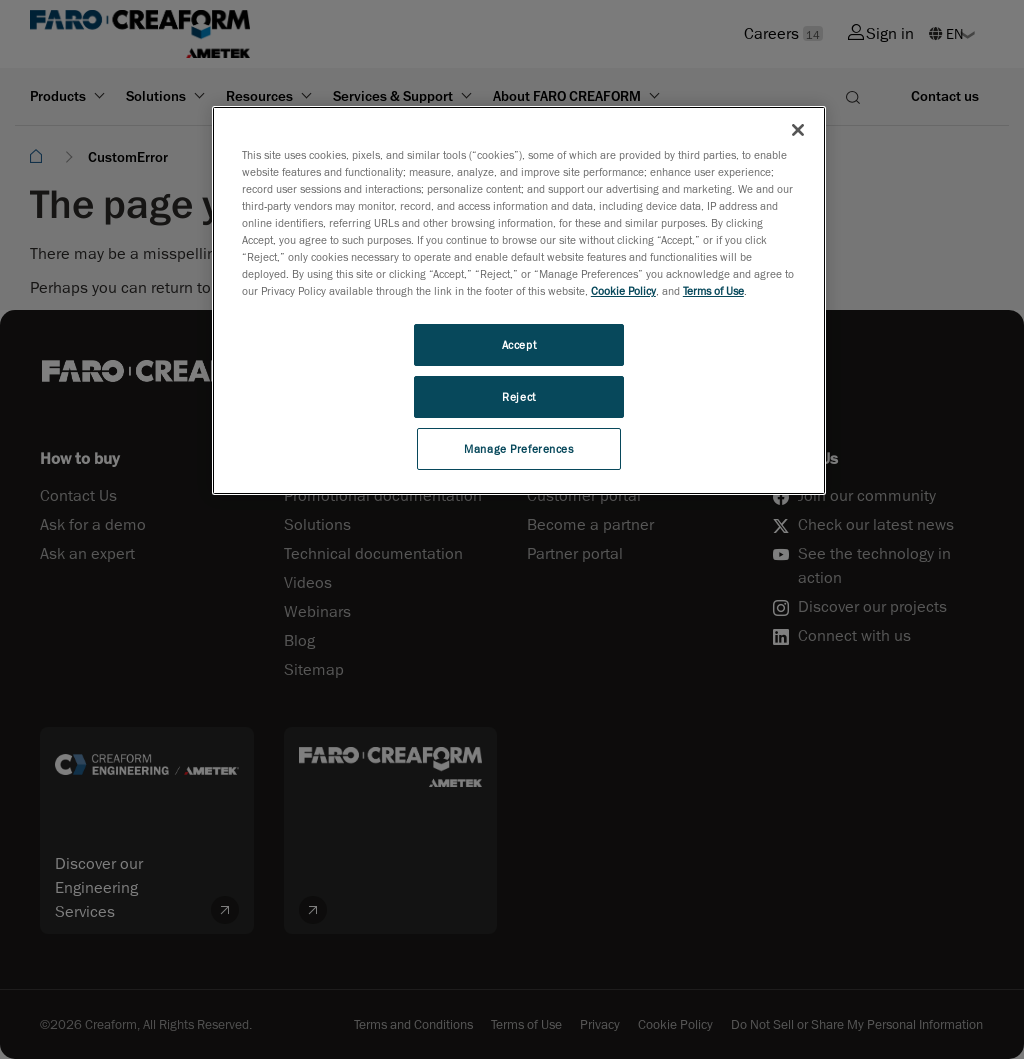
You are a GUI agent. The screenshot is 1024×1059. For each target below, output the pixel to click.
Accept (519, 344)
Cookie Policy (623, 290)
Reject (518, 396)
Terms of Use (713, 290)
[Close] (798, 130)
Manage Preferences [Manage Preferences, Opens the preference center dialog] (518, 448)
